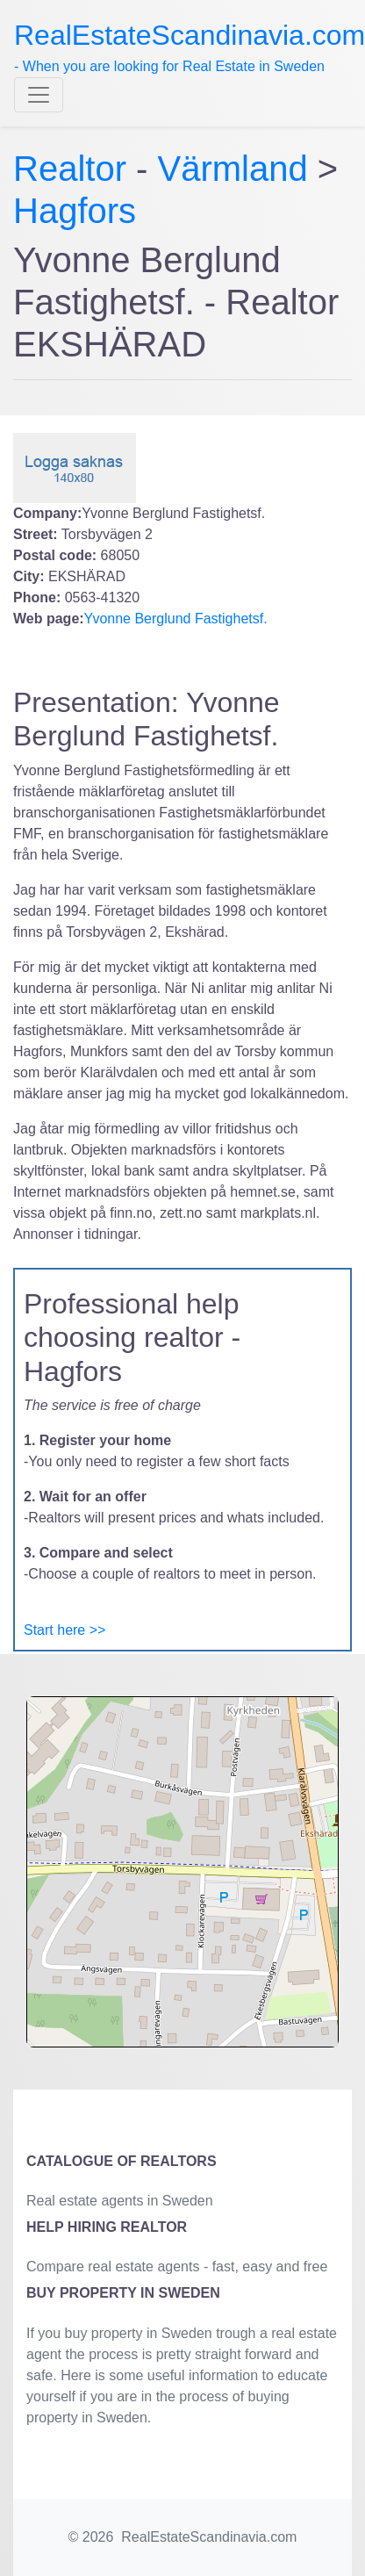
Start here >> (64, 1630)
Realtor (74, 168)
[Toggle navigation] (38, 94)
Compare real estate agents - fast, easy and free (176, 2266)
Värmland (233, 168)
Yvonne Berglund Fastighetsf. (176, 618)
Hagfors (74, 210)
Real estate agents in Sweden (119, 2200)
